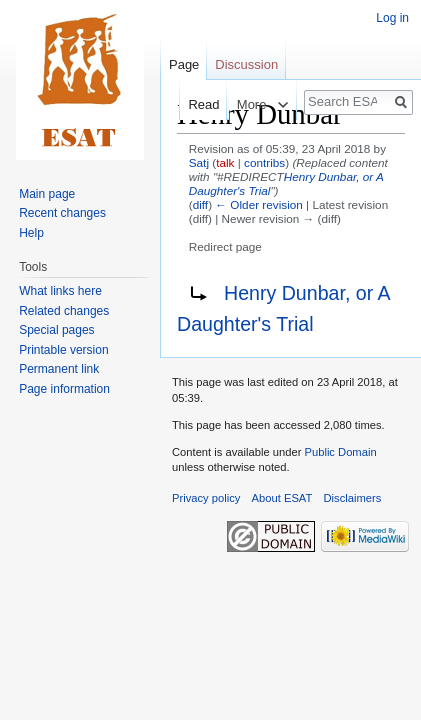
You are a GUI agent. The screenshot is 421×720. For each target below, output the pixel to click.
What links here (60, 291)
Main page (47, 194)
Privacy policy (206, 498)
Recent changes (62, 213)
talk (225, 162)
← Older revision (259, 204)
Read (191, 104)
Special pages (56, 330)
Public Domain (340, 452)
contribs (264, 162)
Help (31, 233)
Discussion (246, 64)
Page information (64, 389)
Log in (392, 18)
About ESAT (282, 498)
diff (200, 204)
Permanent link (59, 369)
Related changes (64, 311)
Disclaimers (353, 498)
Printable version (63, 350)
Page (184, 64)
